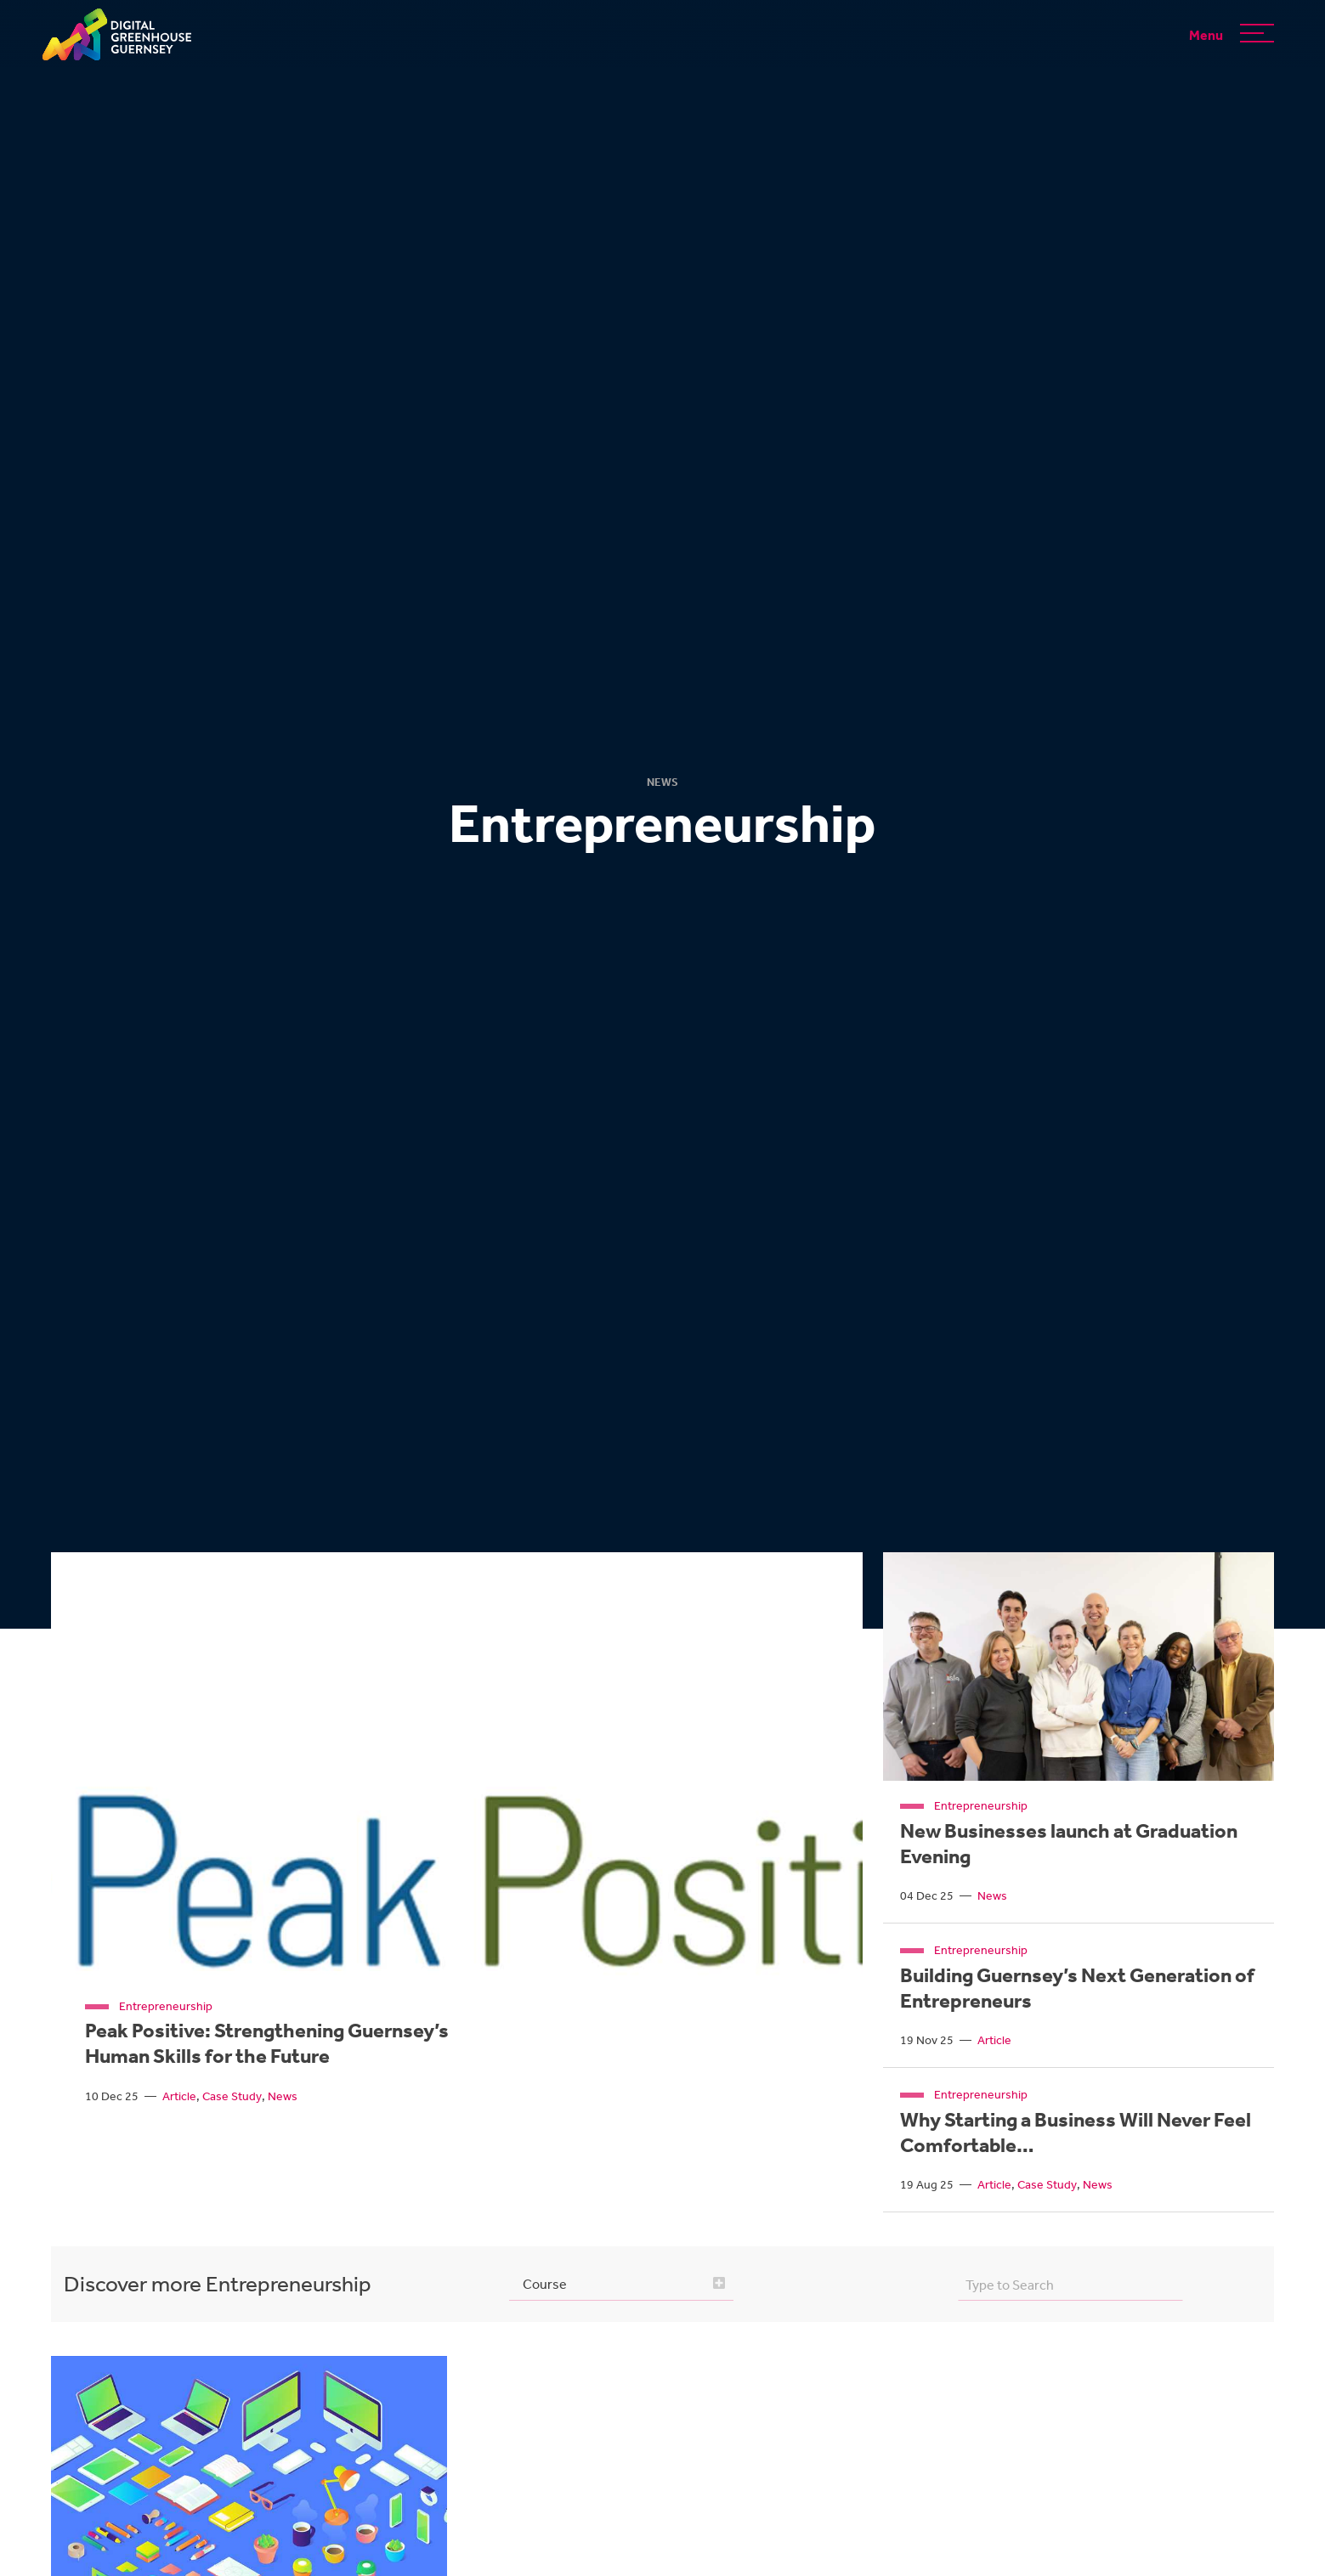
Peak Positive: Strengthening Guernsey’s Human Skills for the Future (267, 2043)
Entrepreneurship (165, 2006)
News (282, 2096)
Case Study (232, 2096)
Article (179, 2096)
